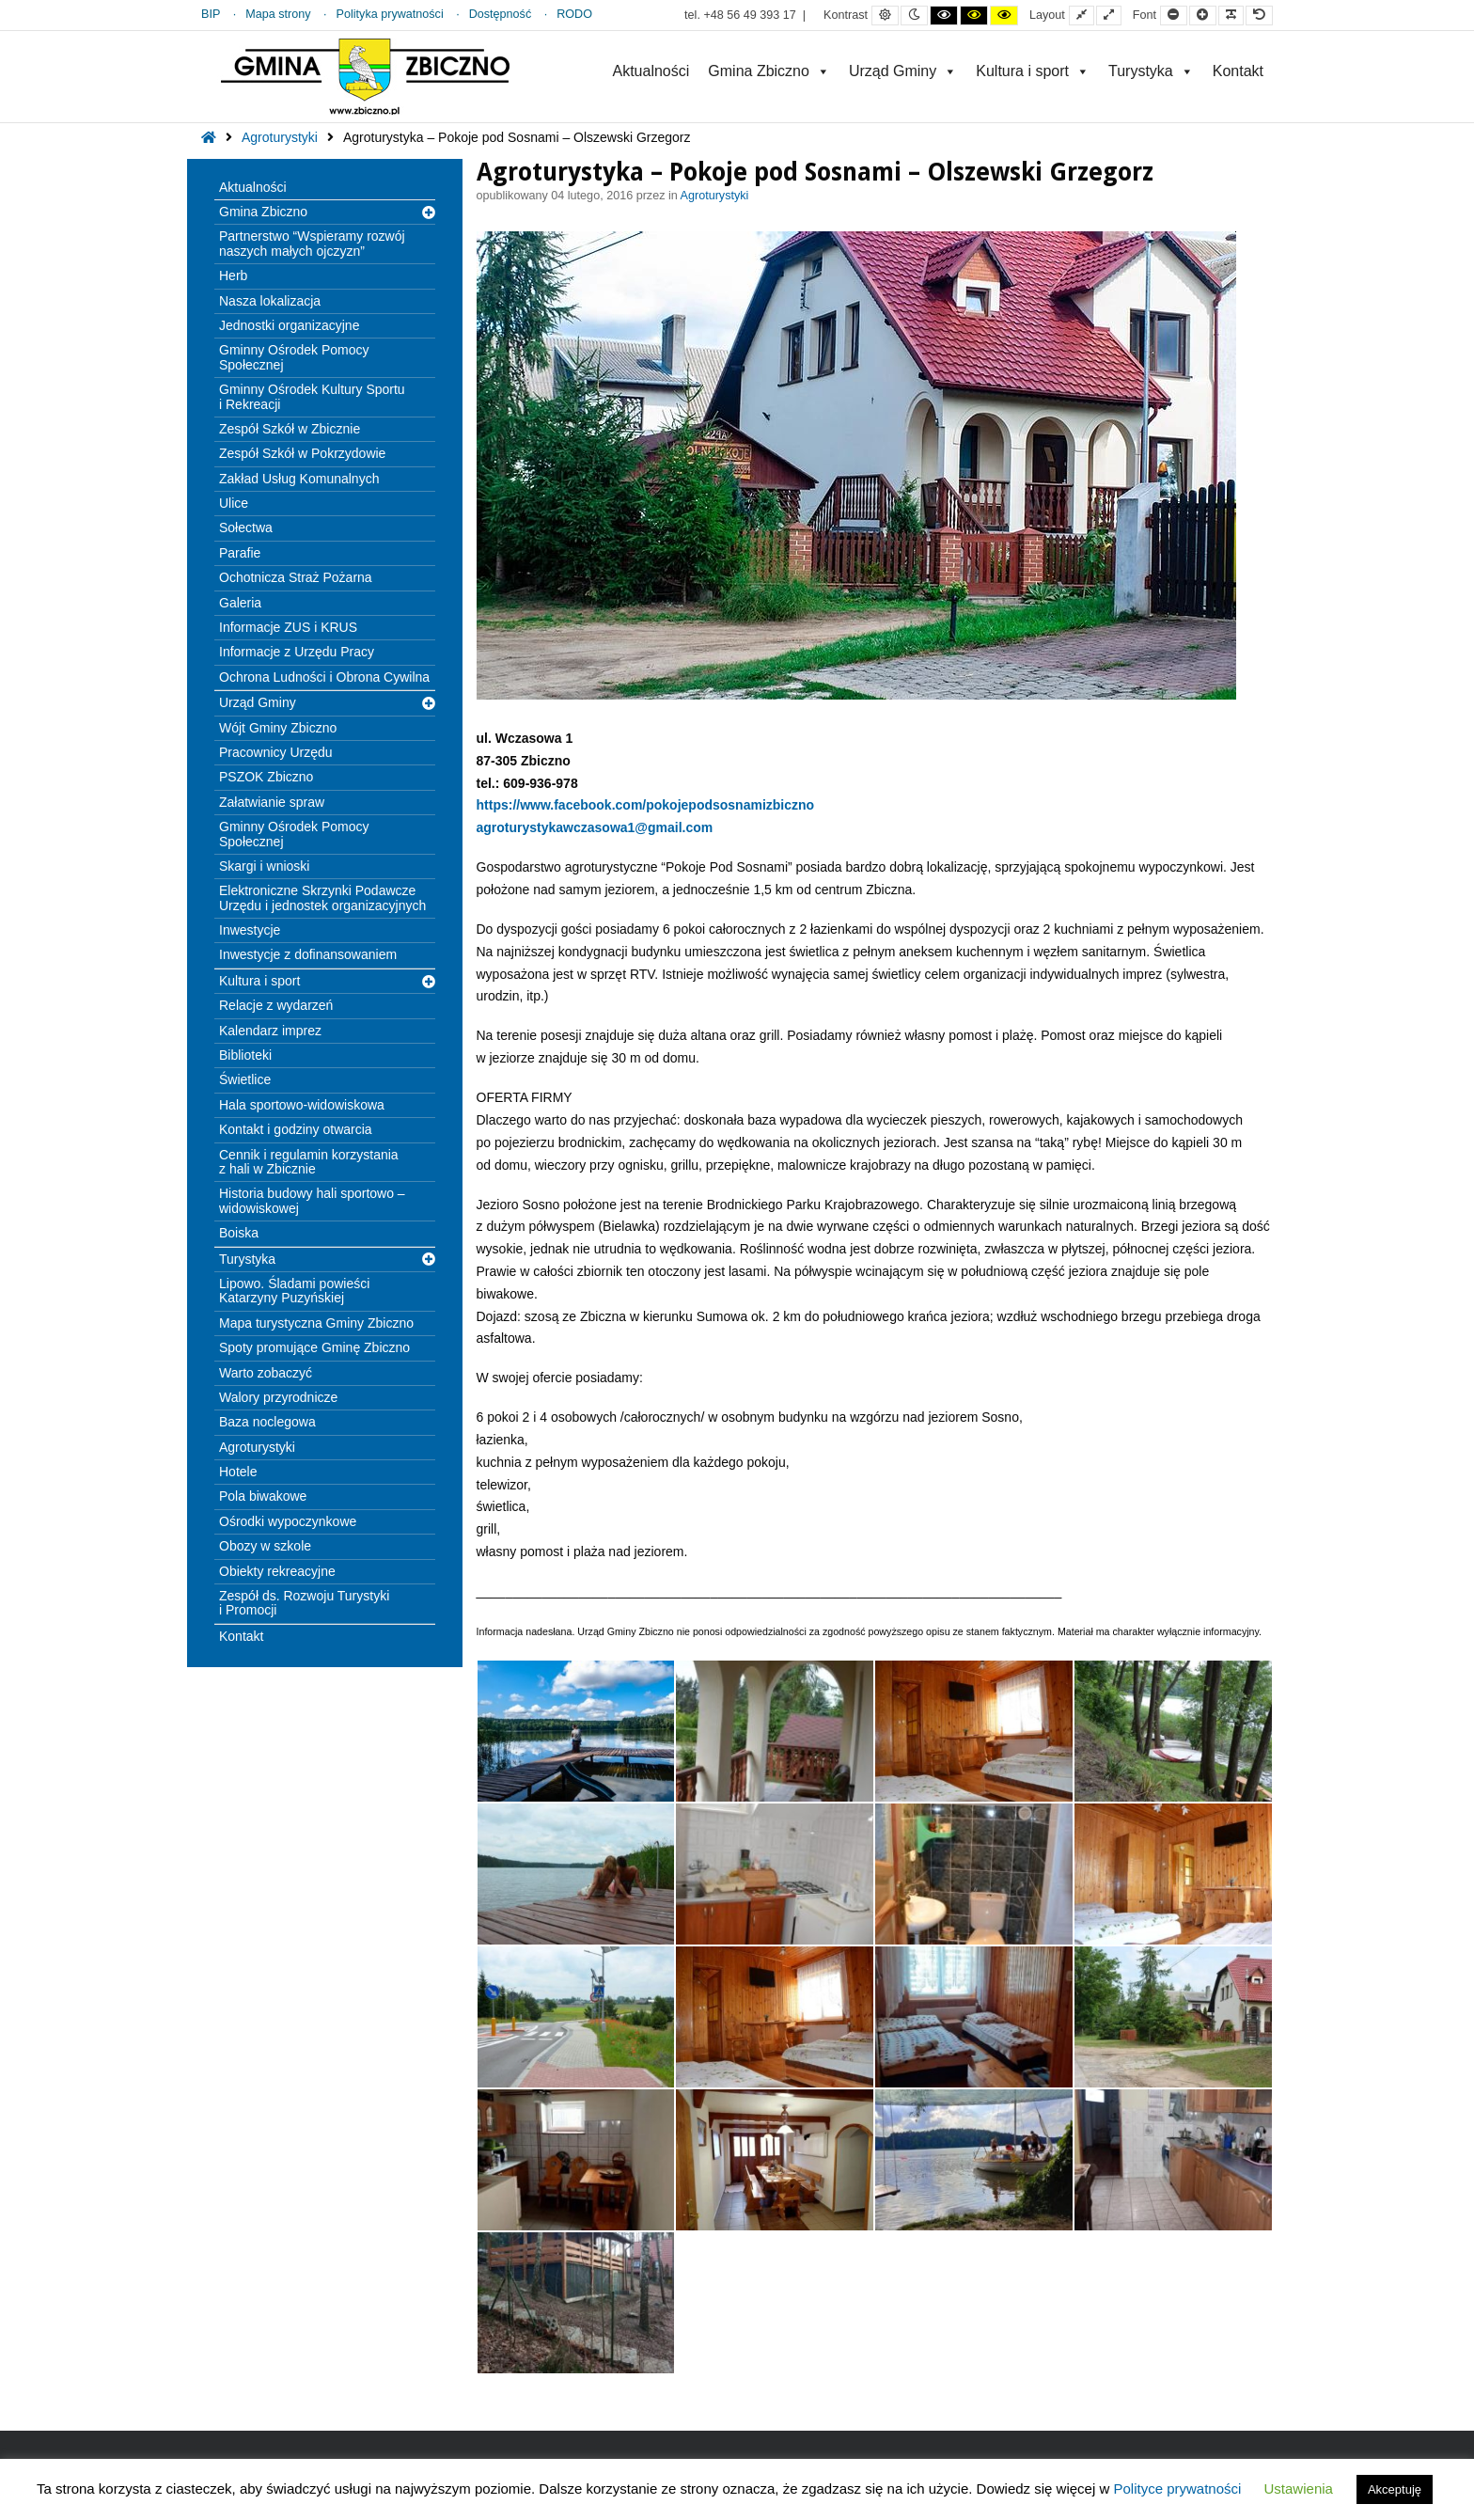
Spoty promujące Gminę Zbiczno (314, 1347)
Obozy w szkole (265, 1545)
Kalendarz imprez (270, 1030)
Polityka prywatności (390, 14)
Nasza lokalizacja (270, 300)
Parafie (239, 552)
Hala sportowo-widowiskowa (301, 1104)
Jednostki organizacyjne (289, 325)
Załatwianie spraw (271, 802)
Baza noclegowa (267, 1421)
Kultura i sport (1033, 71)
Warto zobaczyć (265, 1372)
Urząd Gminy (903, 71)
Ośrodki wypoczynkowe (287, 1521)
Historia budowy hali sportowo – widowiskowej (312, 1200)
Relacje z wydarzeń (276, 1005)
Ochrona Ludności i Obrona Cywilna (324, 677)
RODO (574, 14)
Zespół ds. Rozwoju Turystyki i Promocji (304, 1602)
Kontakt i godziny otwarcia (295, 1129)
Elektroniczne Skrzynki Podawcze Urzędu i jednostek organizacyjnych (322, 897)
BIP (210, 14)
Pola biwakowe (262, 1496)
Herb (233, 275)
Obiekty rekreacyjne (277, 1571)
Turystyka (1151, 71)
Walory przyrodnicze (278, 1397)
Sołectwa (246, 527)
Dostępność (500, 14)
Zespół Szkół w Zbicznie (289, 428)
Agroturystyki (280, 137)
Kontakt (1238, 71)
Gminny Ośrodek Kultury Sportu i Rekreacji (312, 396)
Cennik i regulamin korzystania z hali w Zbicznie (309, 1161)
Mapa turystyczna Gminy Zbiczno (316, 1323)
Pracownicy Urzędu (276, 752)
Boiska (239, 1232)
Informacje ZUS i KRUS (288, 627)
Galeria (240, 602)
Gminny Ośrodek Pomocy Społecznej (294, 356)
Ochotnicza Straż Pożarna (295, 577)
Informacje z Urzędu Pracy (296, 651)
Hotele (238, 1471)
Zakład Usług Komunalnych (299, 478)
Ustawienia (1298, 2488)
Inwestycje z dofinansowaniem (308, 954)
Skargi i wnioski (264, 866)
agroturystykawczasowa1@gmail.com (595, 827)
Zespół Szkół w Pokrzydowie (302, 453)
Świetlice (245, 1079)
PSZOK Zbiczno (266, 776)
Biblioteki (245, 1055)
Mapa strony (277, 14)
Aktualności (650, 71)
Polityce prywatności (1177, 2488)
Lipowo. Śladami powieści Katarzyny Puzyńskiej (294, 1290)
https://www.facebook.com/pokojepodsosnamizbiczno (646, 804)
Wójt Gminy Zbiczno (278, 727)
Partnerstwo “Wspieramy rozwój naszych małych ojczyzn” (312, 243)
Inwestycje (249, 929)
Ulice (233, 503)
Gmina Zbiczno (769, 71)
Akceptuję (1394, 2489)
